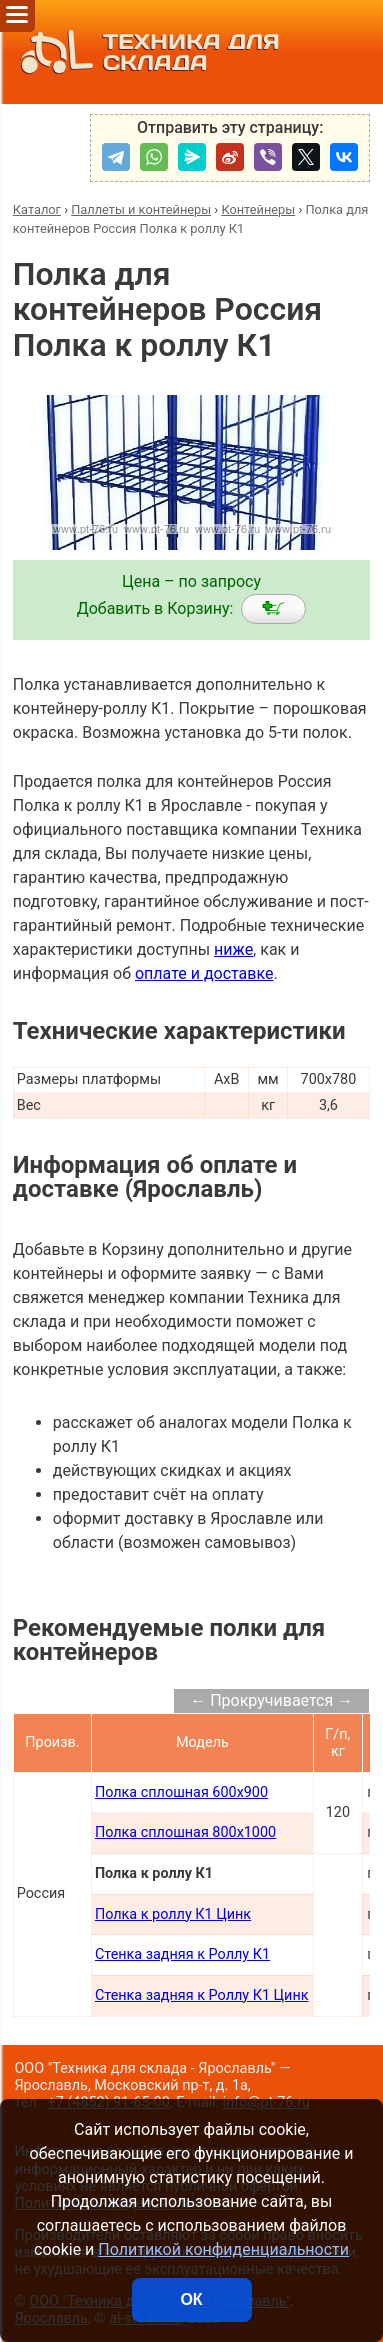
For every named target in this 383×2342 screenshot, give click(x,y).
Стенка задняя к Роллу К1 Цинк (202, 1995)
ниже (233, 949)
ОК (191, 2299)
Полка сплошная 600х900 (181, 1792)
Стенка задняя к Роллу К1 (182, 1954)
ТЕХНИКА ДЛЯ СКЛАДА (145, 52)
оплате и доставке (204, 973)
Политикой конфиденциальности (223, 2249)
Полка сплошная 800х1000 (185, 1832)
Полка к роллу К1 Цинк (173, 1914)
